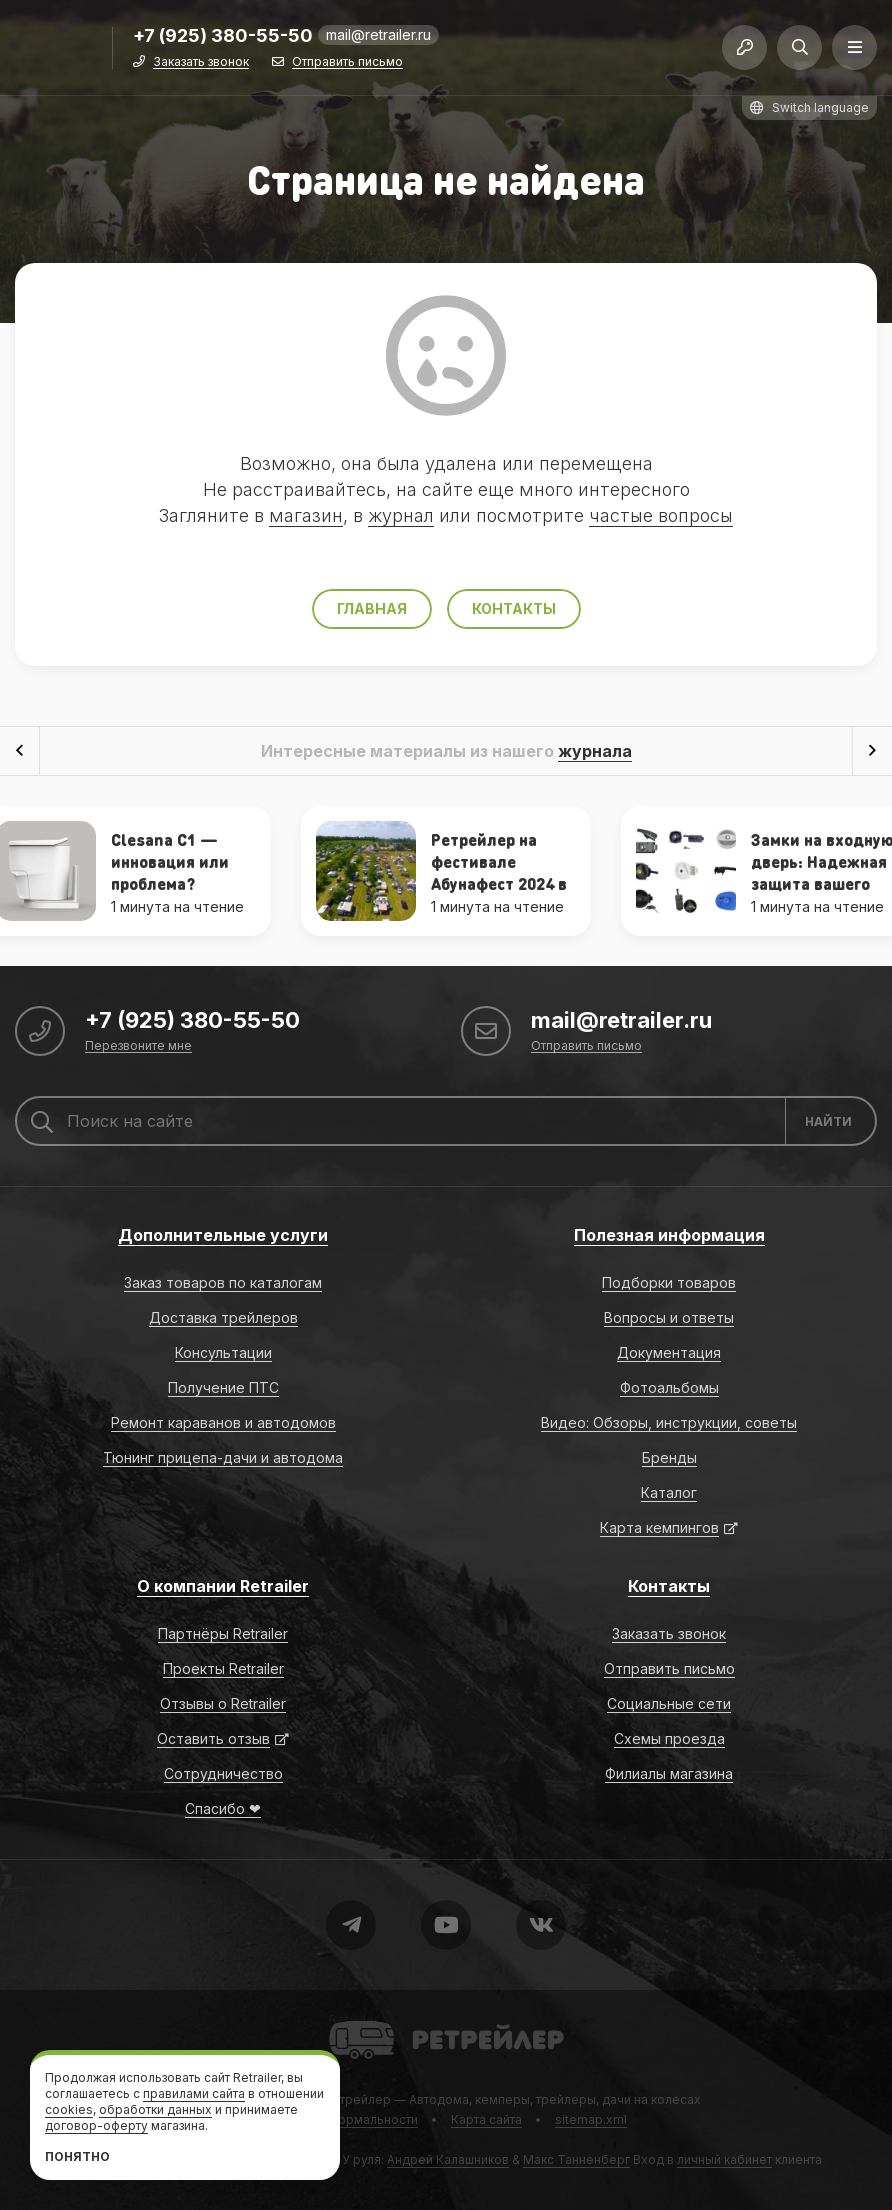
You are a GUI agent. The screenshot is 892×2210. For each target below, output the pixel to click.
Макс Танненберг (576, 2159)
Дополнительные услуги (223, 1235)
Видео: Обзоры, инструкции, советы (669, 1422)
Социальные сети (669, 1703)
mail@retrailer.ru (378, 34)
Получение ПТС (223, 1387)
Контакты (514, 608)
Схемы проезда (669, 1738)
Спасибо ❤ (223, 1808)
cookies (69, 2109)
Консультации (223, 1352)
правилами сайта (194, 2093)
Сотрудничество (223, 1773)
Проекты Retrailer (223, 1668)
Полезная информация (669, 1235)
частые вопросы (661, 515)
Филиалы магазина (669, 1773)
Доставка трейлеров (223, 1317)
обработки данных (155, 2109)
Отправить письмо (347, 62)
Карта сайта (486, 2119)
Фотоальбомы (669, 1387)
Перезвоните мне (138, 1046)
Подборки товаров (669, 1282)
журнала (595, 751)
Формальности (372, 2119)
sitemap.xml (591, 2119)
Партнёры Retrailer (223, 1633)
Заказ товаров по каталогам (223, 1282)
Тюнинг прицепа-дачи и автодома (223, 1457)
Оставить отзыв (213, 1738)
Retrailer (353, 2019)
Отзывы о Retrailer (223, 1703)
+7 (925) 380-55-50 (223, 36)
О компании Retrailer (223, 1586)
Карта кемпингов (659, 1527)
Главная (372, 608)
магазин (306, 515)
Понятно (77, 2156)
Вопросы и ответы (669, 1317)
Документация (669, 1352)
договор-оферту (96, 2125)
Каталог (669, 1492)
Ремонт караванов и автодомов (223, 1422)
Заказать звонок (201, 62)
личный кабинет (724, 2159)
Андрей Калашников (448, 2159)
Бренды (669, 1457)
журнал (401, 515)
